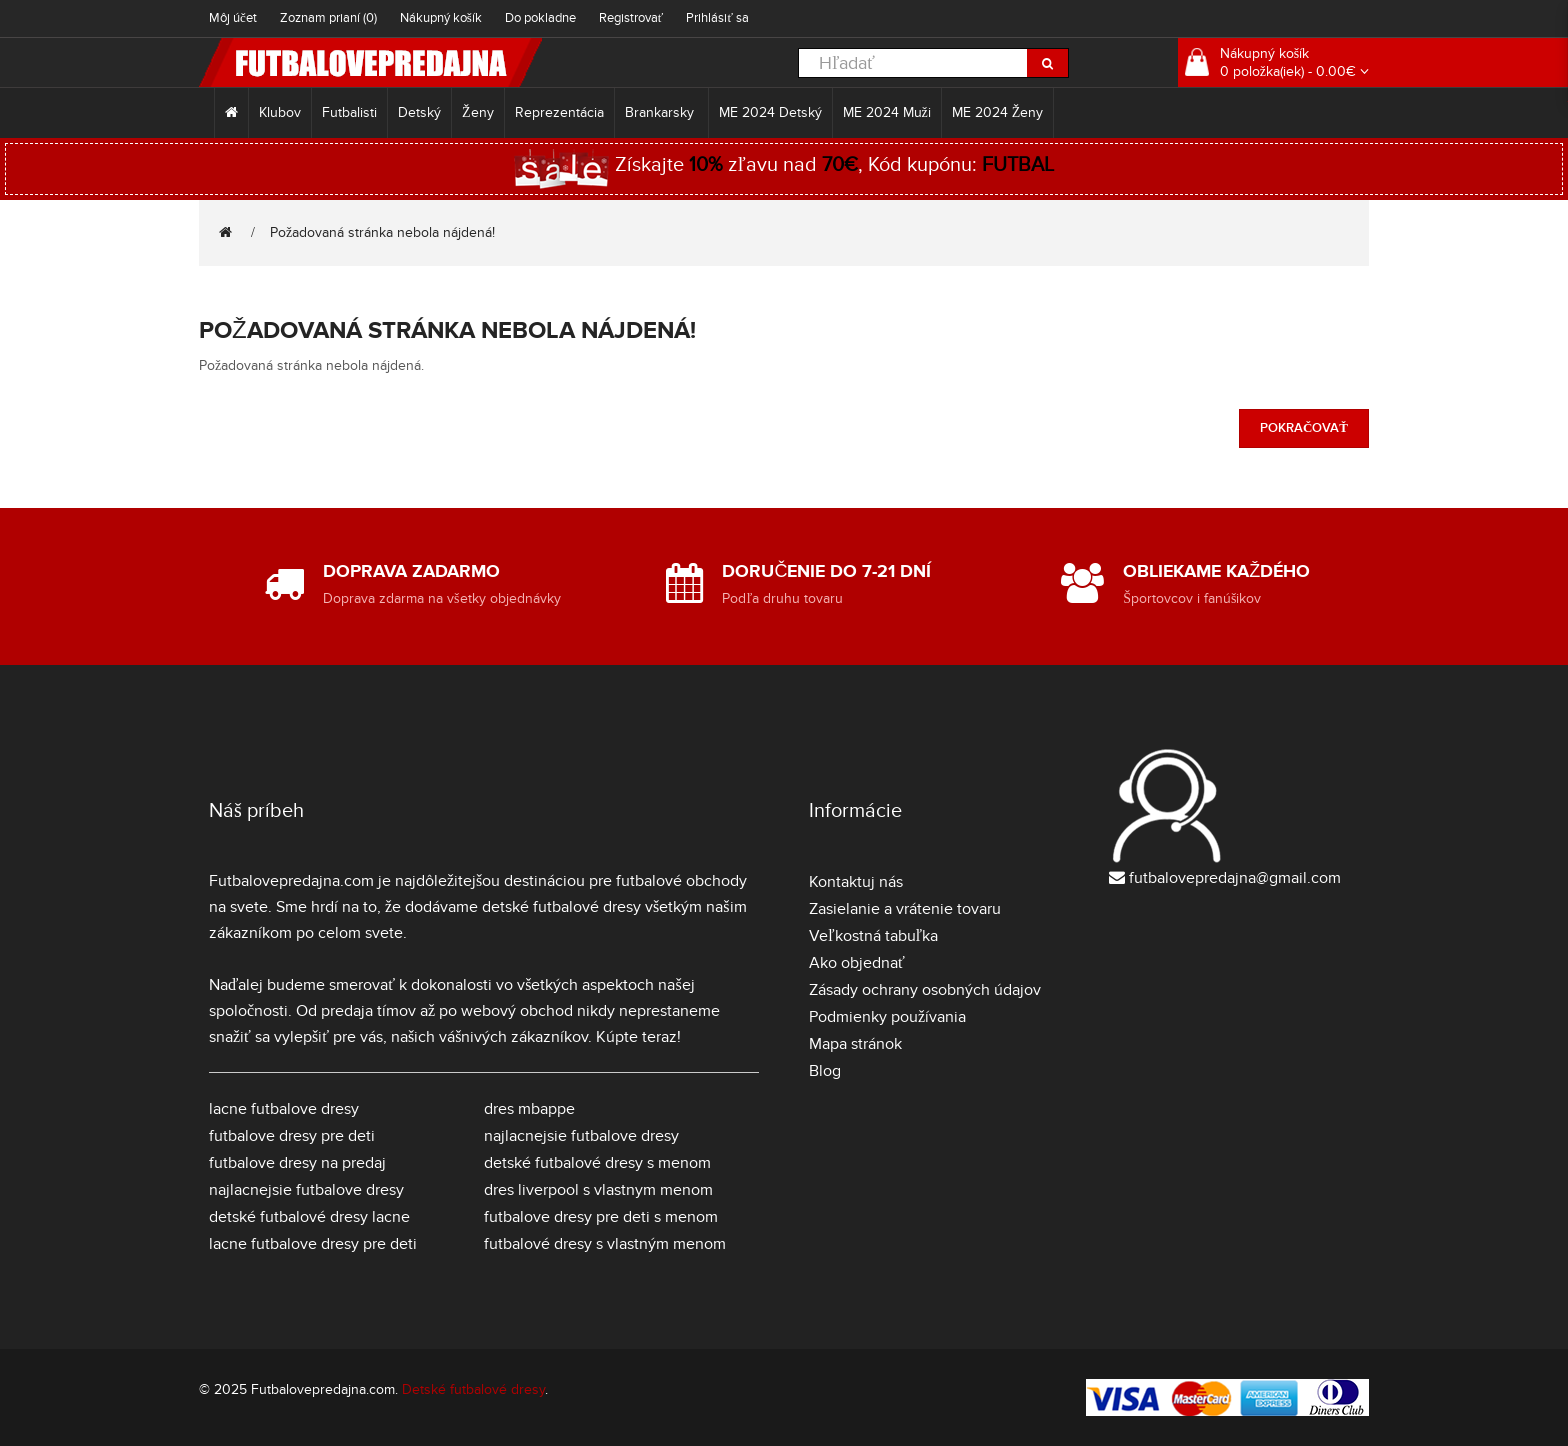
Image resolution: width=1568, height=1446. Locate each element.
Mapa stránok (855, 1044)
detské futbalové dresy (561, 907)
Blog (825, 1071)
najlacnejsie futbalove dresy (306, 1190)
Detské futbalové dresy (473, 1389)
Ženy (478, 112)
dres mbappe (529, 1109)
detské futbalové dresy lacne (309, 1217)
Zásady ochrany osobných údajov (925, 990)
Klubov (280, 112)
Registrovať (631, 18)
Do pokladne (540, 18)
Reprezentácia (559, 112)
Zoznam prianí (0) (328, 18)
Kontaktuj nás (856, 882)
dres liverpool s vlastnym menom (598, 1190)
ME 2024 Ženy (998, 112)
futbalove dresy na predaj (297, 1163)
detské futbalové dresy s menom (597, 1163)
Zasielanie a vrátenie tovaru (905, 909)
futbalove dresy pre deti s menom (601, 1217)
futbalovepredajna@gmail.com (1235, 878)
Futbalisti (349, 112)
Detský (419, 112)
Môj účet (233, 18)
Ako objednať (857, 963)
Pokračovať (1304, 428)
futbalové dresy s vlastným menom (605, 1244)
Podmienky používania (887, 1017)
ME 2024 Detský (770, 112)
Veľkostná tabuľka (873, 936)
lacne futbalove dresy (284, 1109)
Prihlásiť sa (717, 18)
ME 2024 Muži (887, 112)
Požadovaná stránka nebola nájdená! (382, 232)
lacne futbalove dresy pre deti (313, 1244)
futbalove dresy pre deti (292, 1136)
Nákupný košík (441, 18)
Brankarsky (661, 112)
